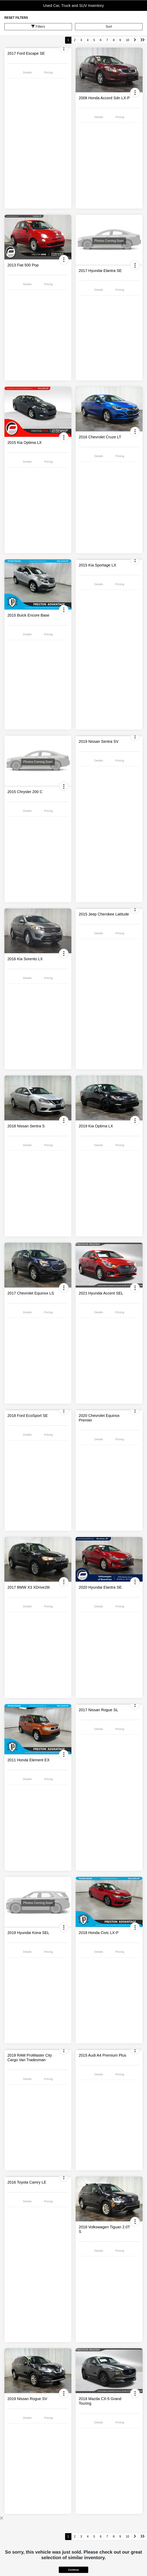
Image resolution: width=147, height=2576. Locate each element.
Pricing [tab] (48, 72)
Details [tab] (27, 72)
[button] (135, 92)
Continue (73, 2569)
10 (127, 40)
